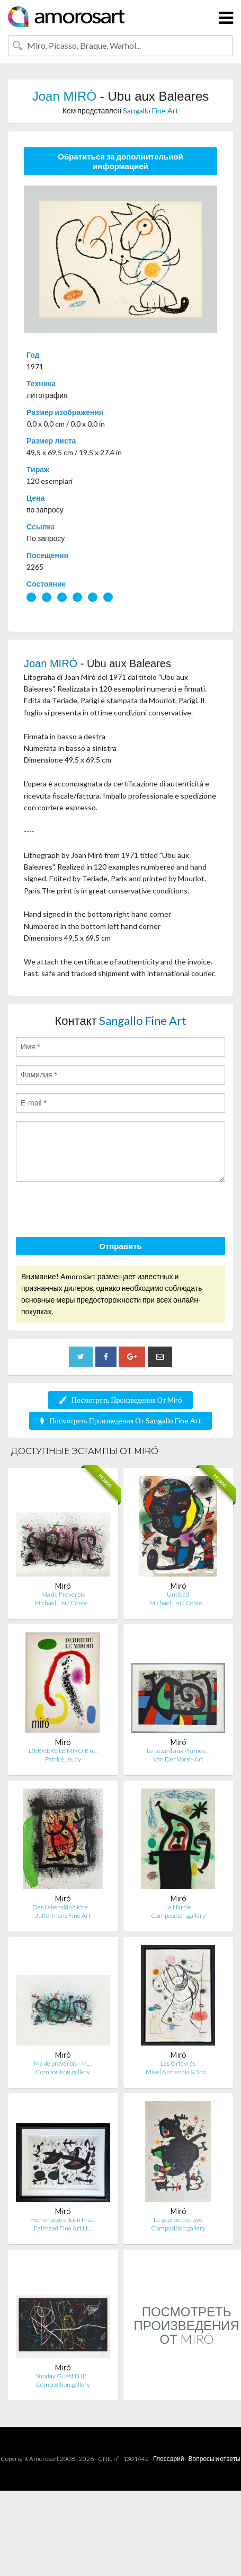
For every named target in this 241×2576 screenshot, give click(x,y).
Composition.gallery (178, 1915)
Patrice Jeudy (63, 1759)
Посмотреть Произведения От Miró (120, 1399)
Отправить (120, 1246)
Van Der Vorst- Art (178, 1759)
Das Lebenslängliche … (62, 1907)
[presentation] (96, 1211)
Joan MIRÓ (64, 96)
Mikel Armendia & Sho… (178, 2072)
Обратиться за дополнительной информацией (120, 161)
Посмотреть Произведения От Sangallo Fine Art (120, 1420)
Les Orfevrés (177, 2063)
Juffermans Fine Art (63, 1915)
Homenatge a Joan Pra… (62, 2220)
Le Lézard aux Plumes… (178, 1751)
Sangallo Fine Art (150, 110)
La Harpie (178, 1907)
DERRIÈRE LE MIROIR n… (63, 1751)
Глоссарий (168, 2459)
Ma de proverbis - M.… (63, 2063)
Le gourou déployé (178, 2220)
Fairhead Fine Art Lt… (63, 2228)
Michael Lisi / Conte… (63, 1603)
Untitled (178, 1594)
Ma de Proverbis (63, 1594)
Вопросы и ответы (214, 2459)
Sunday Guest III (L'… (63, 2376)
